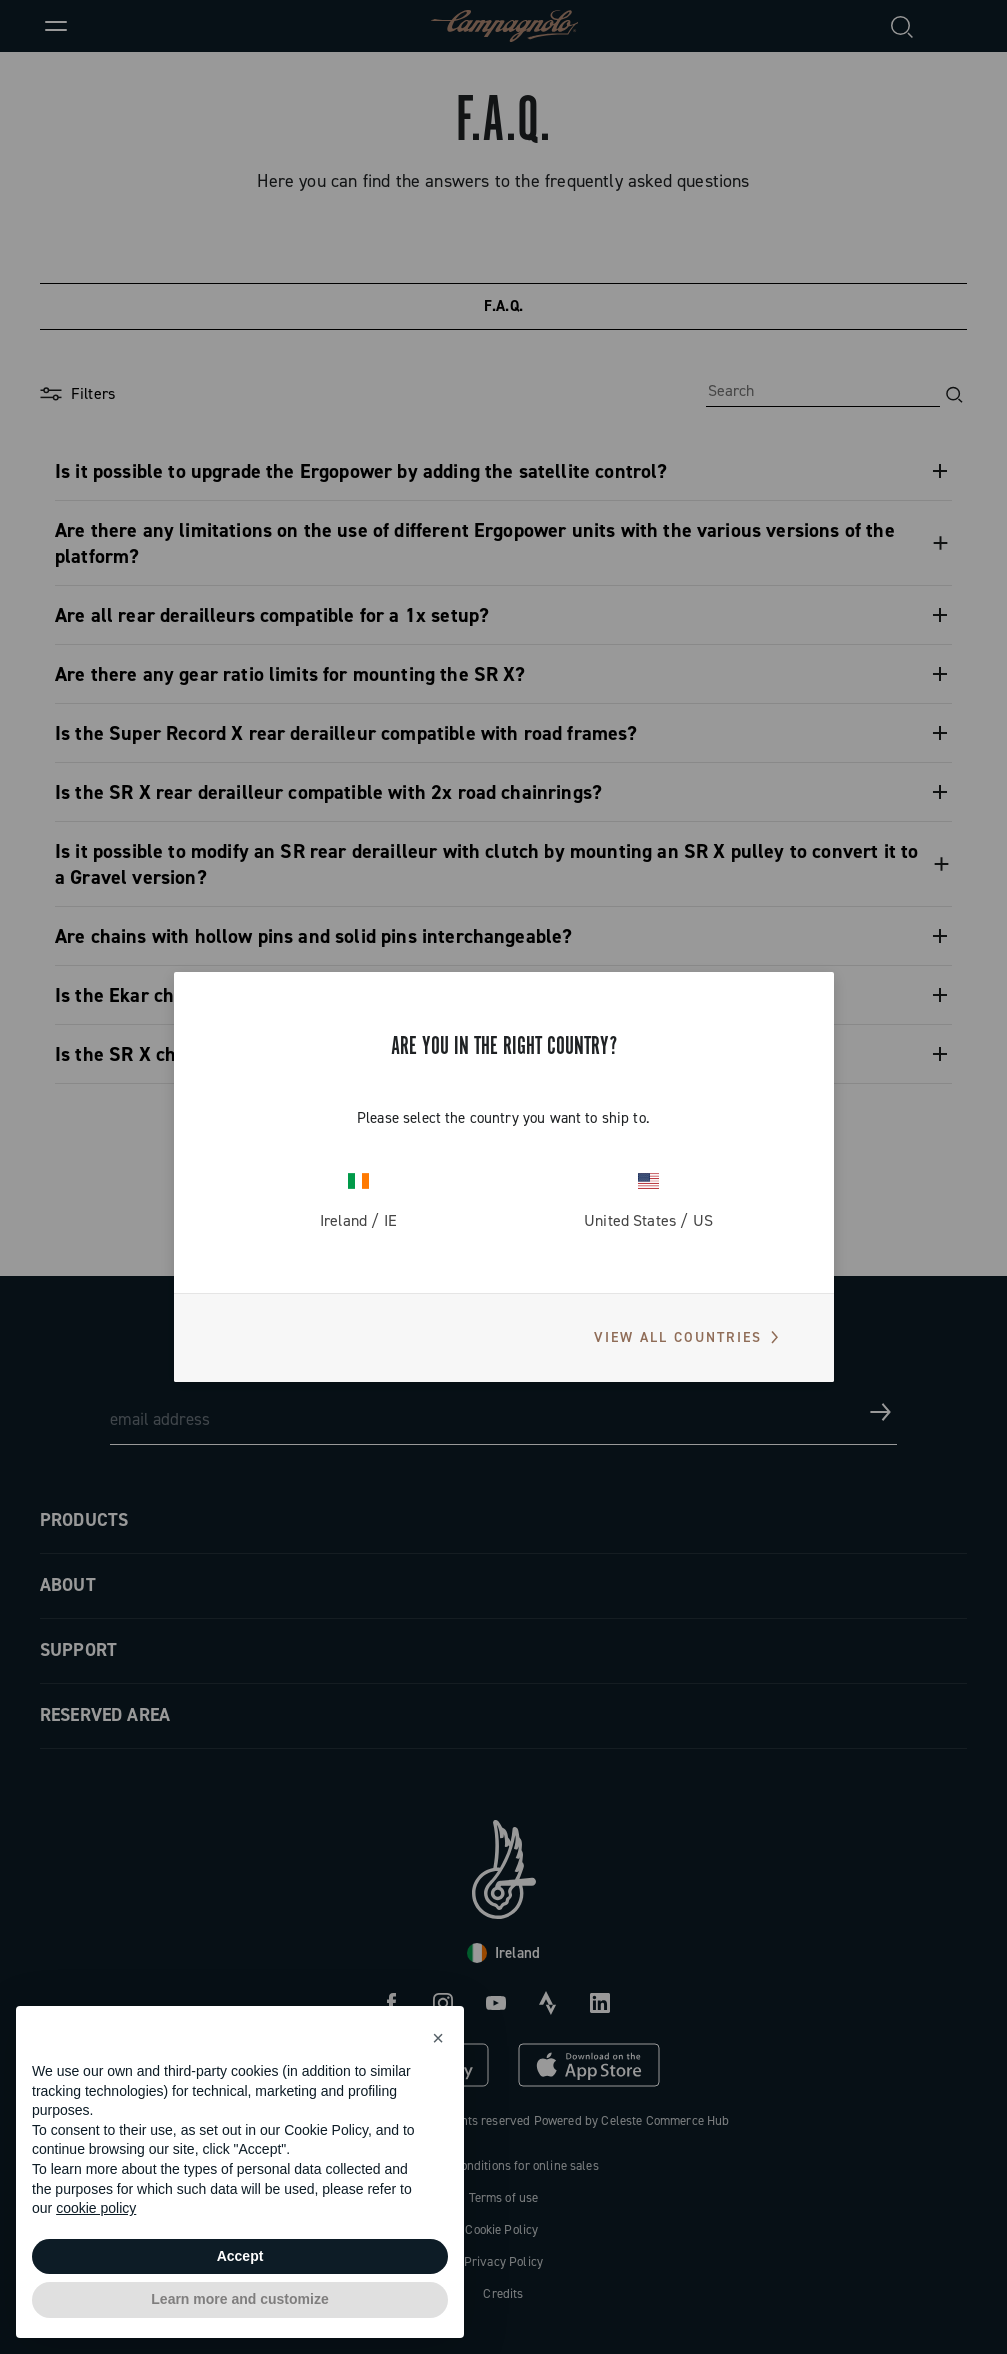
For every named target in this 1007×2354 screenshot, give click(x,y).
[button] (438, 2038)
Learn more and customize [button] (239, 2299)
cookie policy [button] (96, 2208)
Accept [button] (240, 2256)
